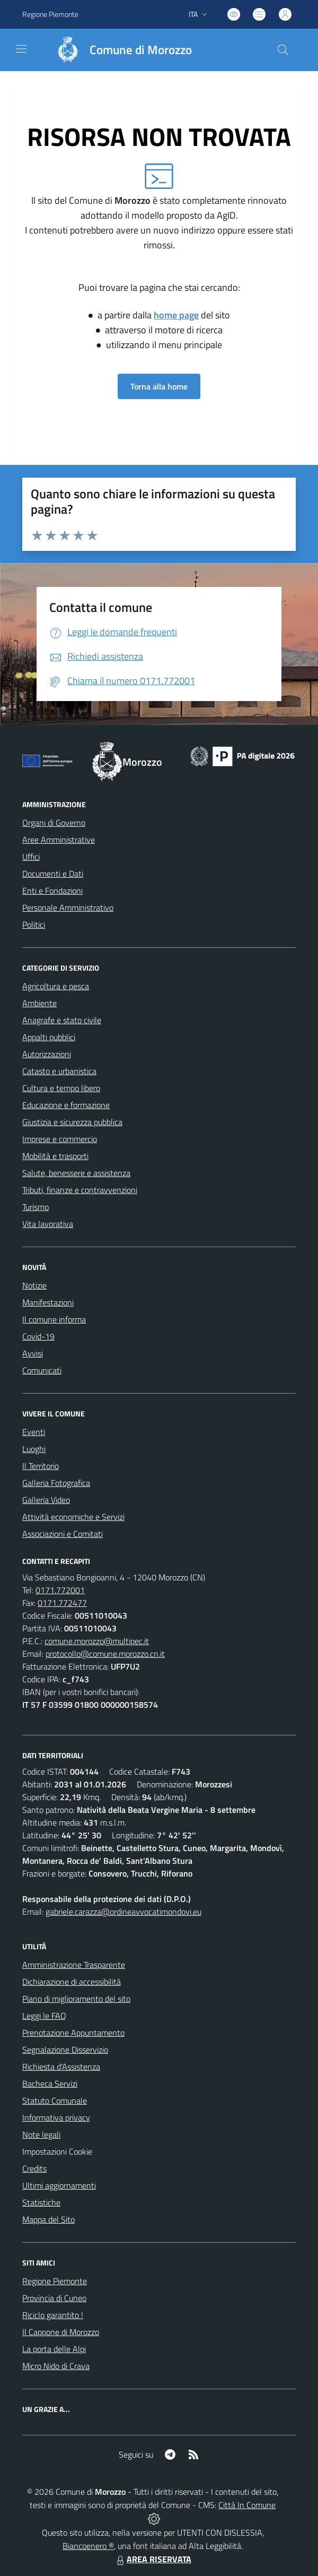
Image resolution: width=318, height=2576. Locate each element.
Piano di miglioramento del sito (76, 1998)
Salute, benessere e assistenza (76, 1172)
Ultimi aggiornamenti (59, 2185)
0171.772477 (62, 1602)
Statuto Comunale (54, 2100)
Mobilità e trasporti (55, 1155)
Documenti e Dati (52, 873)
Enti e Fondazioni (52, 890)
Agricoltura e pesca (55, 986)
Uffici (31, 856)
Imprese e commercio (59, 1139)
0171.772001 (60, 1590)
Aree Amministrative (58, 839)
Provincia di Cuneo (54, 2298)
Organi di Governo (53, 822)
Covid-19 (38, 1336)
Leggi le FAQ (44, 2015)
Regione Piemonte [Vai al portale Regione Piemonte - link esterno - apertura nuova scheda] (50, 14)
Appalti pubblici (48, 1037)
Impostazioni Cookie (57, 2151)
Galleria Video (46, 1499)
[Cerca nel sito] (283, 50)
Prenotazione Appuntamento (73, 2032)
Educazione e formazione (66, 1105)
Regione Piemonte (54, 2281)
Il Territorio (40, 1465)
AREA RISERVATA (152, 2559)
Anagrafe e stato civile (61, 1020)
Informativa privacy (56, 2117)
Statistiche (41, 2202)
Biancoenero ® (88, 2545)
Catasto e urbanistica (59, 1071)
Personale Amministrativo (67, 907)
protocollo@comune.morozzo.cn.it (105, 1653)
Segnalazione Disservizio (65, 2049)
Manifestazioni (48, 1302)
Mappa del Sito (48, 2219)
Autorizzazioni (46, 1054)
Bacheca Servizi (49, 2083)
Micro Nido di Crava (56, 2365)
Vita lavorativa (47, 1223)
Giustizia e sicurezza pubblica (72, 1122)
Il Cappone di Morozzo (60, 2332)
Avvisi (32, 1353)
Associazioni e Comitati (62, 1533)
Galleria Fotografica (56, 1482)
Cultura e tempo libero (61, 1088)
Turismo (35, 1206)
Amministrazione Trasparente (73, 1964)
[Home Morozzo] (119, 50)
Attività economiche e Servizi (73, 1516)
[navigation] (21, 48)
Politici (33, 924)
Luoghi (34, 1448)
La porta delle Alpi (54, 2348)
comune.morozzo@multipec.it (97, 1641)
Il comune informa (54, 1319)
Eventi (33, 1431)
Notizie (34, 1285)
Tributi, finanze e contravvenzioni (79, 1189)
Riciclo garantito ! (52, 2315)
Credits (34, 2168)
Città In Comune (247, 2505)
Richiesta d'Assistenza (61, 2066)
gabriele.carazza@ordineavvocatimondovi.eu (123, 1911)
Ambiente (39, 1003)
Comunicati (41, 1370)
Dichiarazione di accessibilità (71, 1981)
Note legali (41, 2134)
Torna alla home (159, 386)
